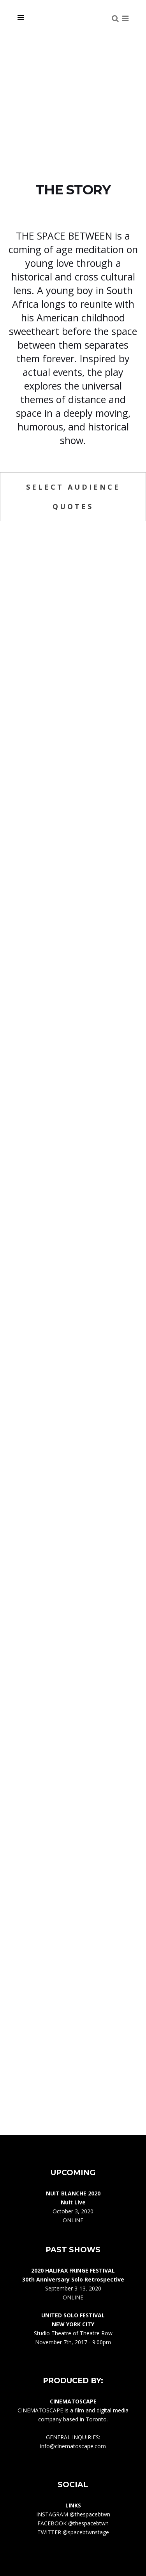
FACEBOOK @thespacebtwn (73, 2523)
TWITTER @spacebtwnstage (73, 2532)
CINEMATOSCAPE (40, 2410)
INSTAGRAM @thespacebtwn (73, 2514)
